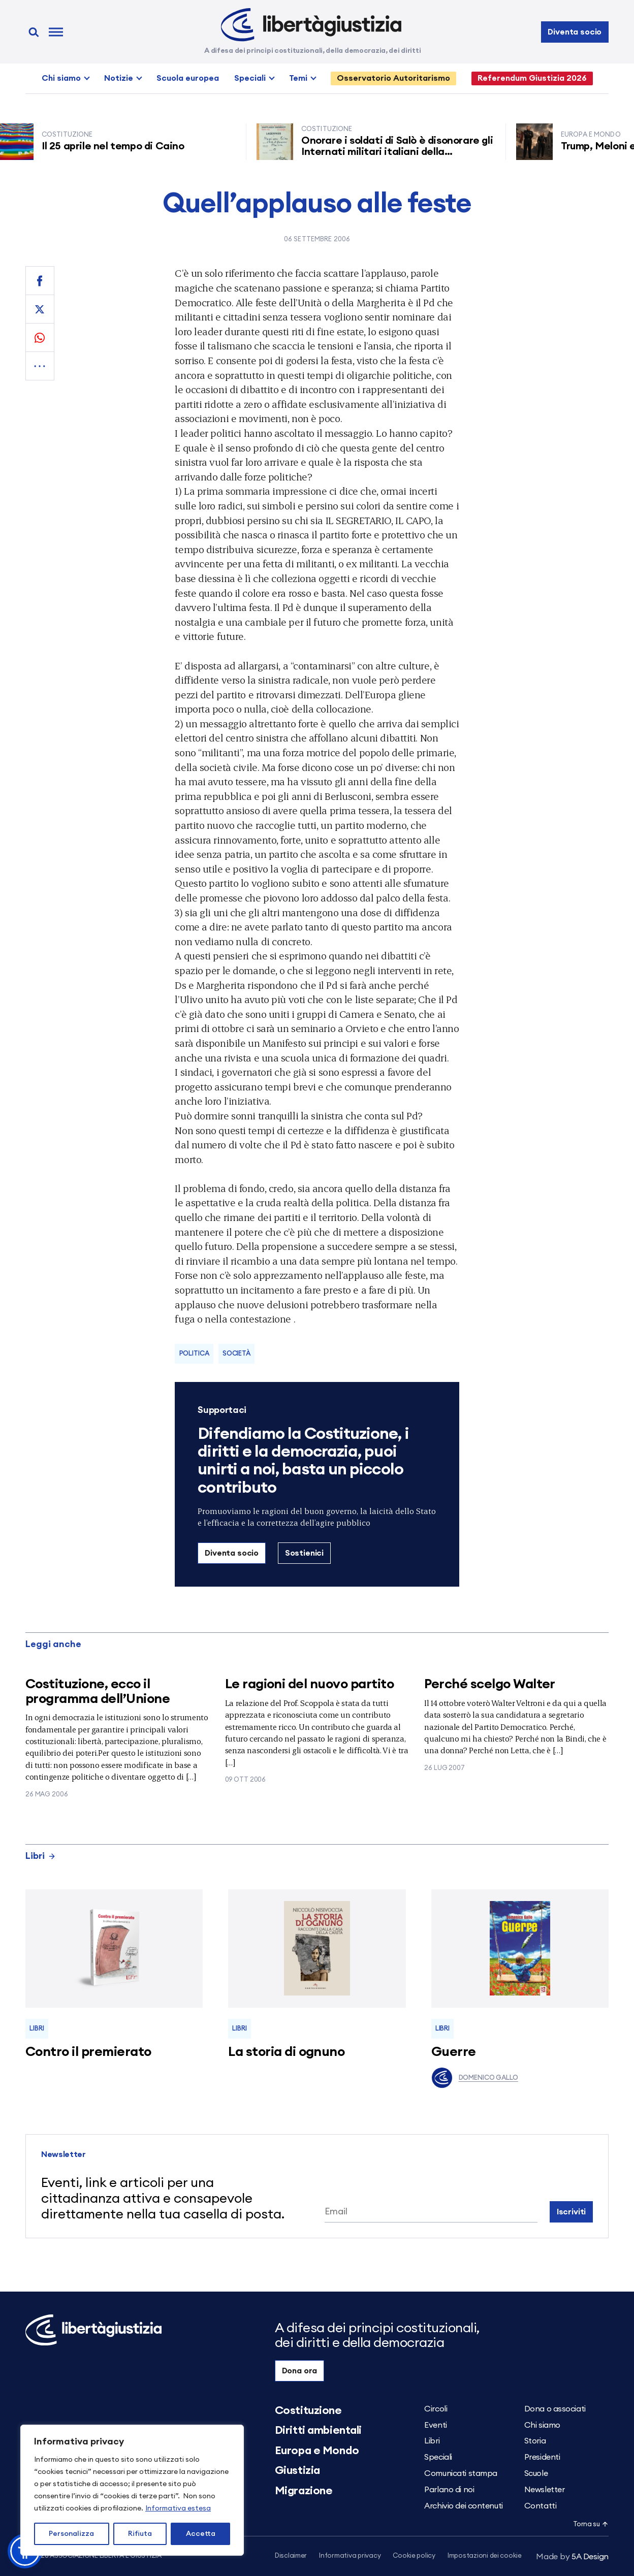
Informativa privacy (350, 2556)
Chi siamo (61, 78)
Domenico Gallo (474, 2077)
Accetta (200, 2533)
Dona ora (300, 2371)
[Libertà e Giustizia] (311, 25)
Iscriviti (571, 2212)
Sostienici (304, 1553)
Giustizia (297, 2470)
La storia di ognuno (286, 2051)
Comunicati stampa (460, 2473)
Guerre (453, 2051)
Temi (298, 78)
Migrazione (304, 2490)
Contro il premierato (88, 2051)
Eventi (435, 2425)
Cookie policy (414, 2556)
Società (236, 1353)
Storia (535, 2441)
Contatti (540, 2506)
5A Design (572, 2557)
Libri (40, 1855)
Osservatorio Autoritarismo (393, 78)
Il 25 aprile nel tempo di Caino (119, 146)
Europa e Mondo (317, 2450)
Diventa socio (574, 32)
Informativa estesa (178, 2508)
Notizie (118, 78)
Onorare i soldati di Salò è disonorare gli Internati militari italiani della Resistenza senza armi (403, 152)
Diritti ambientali (318, 2430)
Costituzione (308, 2410)
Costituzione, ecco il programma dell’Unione (97, 1691)
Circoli (435, 2409)
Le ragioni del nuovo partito (309, 1684)
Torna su (591, 2524)
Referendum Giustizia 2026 (532, 78)
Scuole (536, 2473)
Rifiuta (140, 2533)
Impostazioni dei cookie (485, 2556)
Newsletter (544, 2490)
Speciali (250, 78)
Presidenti (542, 2457)
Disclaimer (291, 2556)
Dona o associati (555, 2409)
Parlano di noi (449, 2490)
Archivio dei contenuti (463, 2506)
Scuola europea (187, 78)
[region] (132, 2490)
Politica (194, 1353)
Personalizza (71, 2533)
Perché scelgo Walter (489, 1684)
